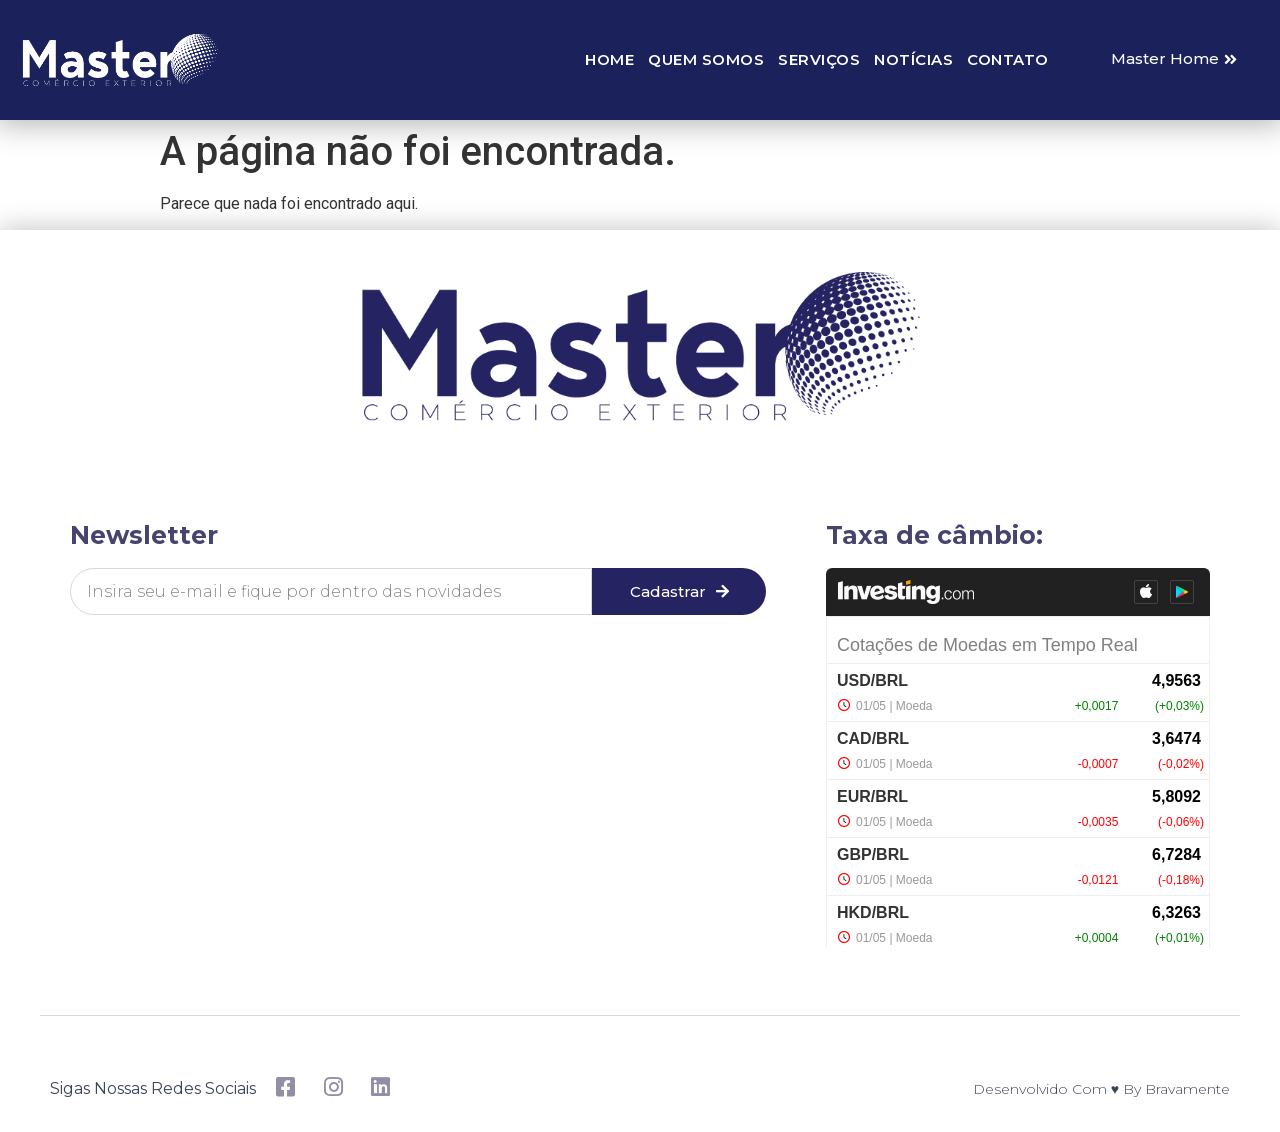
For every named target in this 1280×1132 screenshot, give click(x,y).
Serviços (819, 59)
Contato (1008, 59)
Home (609, 59)
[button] (1174, 59)
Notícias (913, 59)
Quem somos (706, 59)
